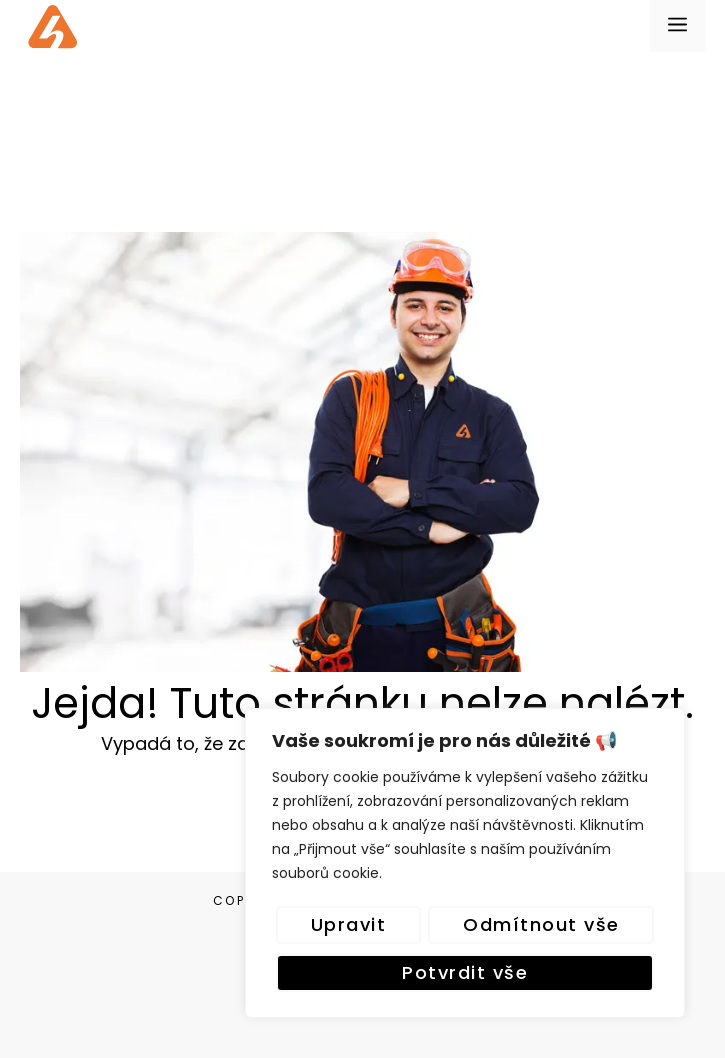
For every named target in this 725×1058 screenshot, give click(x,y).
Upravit (349, 924)
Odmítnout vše (541, 924)
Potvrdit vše (465, 972)
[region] (465, 863)
